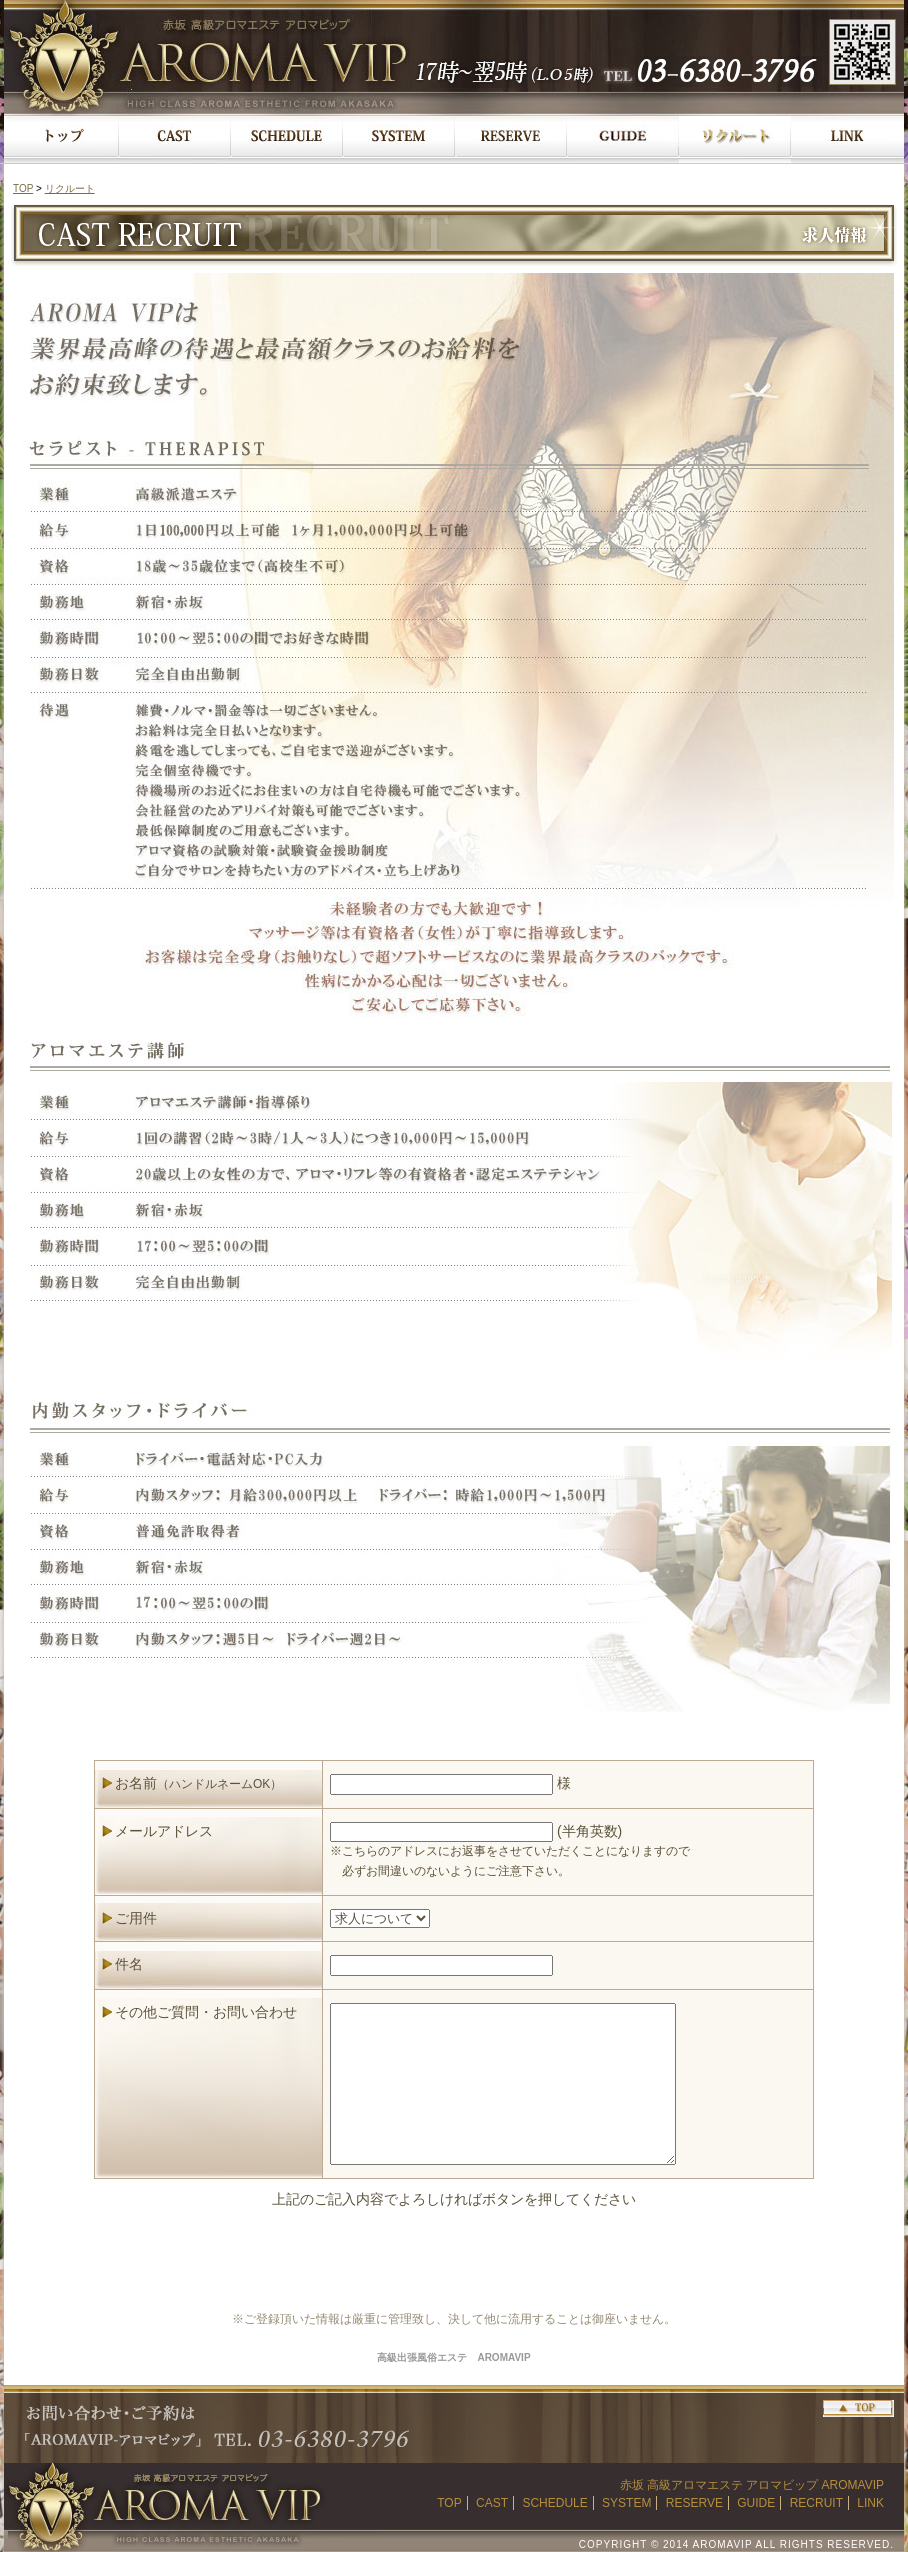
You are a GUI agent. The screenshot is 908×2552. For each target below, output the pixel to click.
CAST (492, 2503)
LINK (870, 2503)
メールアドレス (164, 1831)
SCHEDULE (554, 2503)
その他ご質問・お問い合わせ (206, 2012)
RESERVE (694, 2503)
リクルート (70, 188)
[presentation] (454, 2259)
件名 (129, 1964)
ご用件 (136, 1918)
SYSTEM (626, 2503)
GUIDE (756, 2503)
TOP (23, 188)
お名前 (198, 1783)
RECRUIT (816, 2503)
